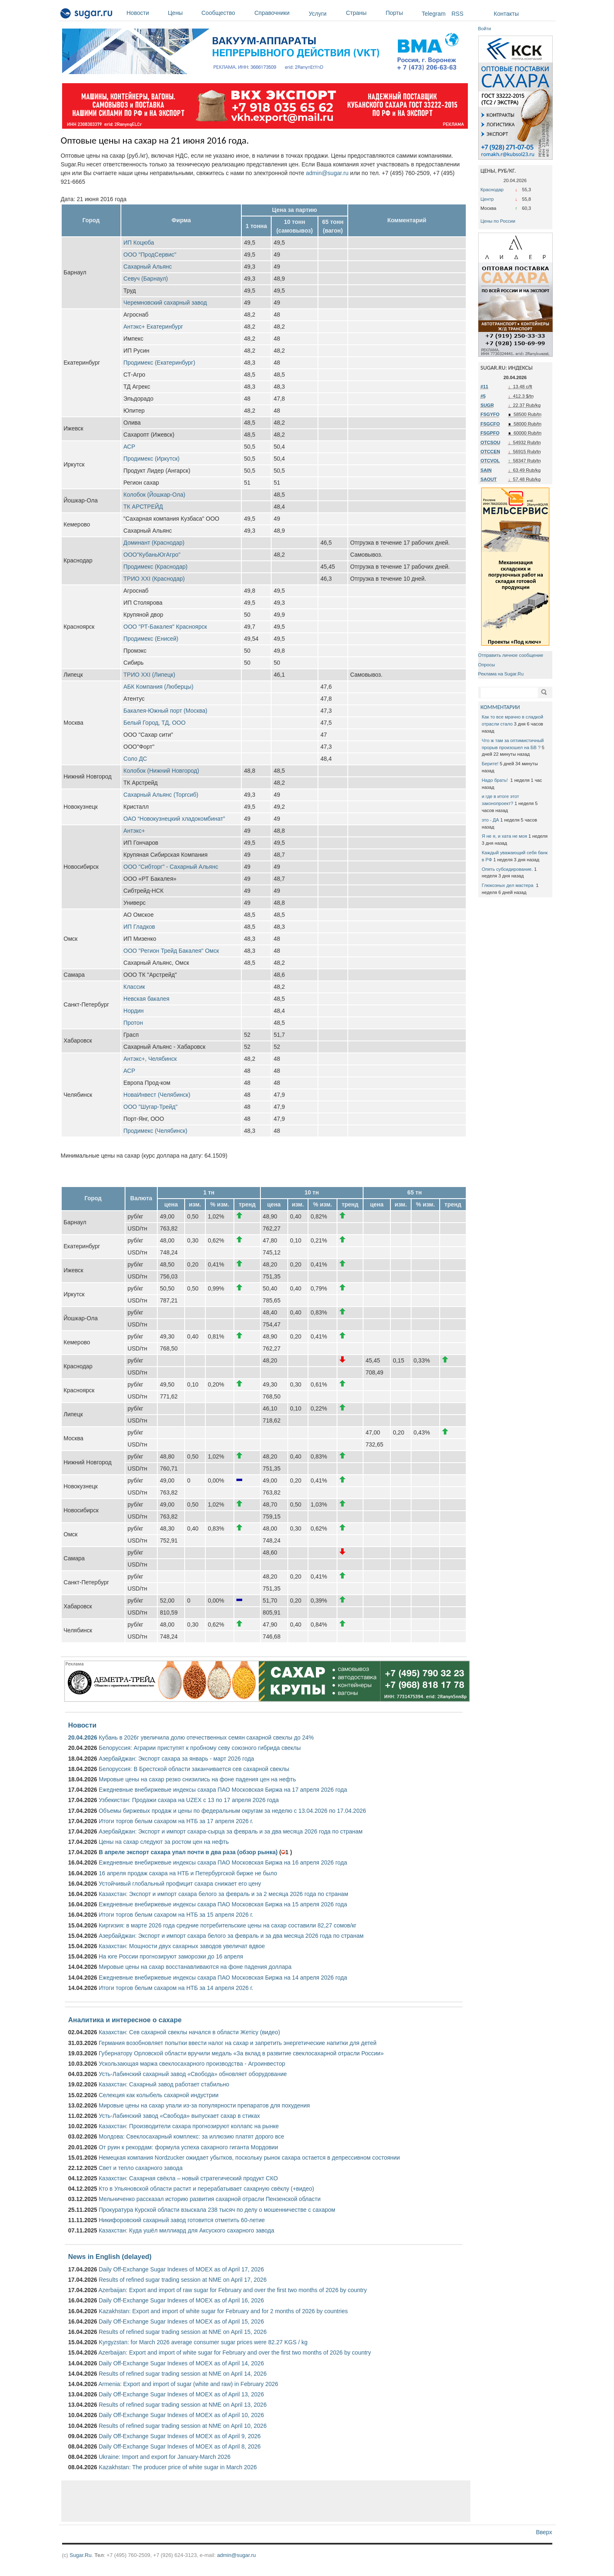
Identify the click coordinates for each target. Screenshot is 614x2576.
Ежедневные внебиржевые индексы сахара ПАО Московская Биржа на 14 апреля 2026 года (223, 1977)
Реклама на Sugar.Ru (501, 673)
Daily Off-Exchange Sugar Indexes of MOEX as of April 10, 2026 (181, 2415)
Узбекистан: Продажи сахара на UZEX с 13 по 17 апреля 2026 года (189, 1800)
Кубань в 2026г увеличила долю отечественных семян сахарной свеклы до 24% (206, 1737)
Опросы (486, 664)
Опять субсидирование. (507, 869)
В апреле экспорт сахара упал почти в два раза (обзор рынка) (188, 1852)
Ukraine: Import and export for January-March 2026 (164, 2456)
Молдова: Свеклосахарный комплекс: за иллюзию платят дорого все (191, 2136)
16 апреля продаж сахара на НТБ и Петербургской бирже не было (188, 1873)
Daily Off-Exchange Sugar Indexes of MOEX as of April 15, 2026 (181, 2321)
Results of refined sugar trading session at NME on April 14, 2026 (182, 2373)
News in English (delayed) (110, 2256)
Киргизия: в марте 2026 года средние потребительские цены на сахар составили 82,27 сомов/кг (227, 1925)
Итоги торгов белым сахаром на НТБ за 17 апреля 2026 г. (176, 1821)
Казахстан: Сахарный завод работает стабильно (164, 2084)
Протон (133, 1022)
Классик (134, 986)
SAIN (486, 470)
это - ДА (490, 819)
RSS (458, 13)
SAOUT (489, 479)
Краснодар (492, 189)
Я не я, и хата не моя (504, 836)
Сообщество (226, 13)
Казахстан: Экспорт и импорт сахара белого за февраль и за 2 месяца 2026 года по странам (223, 1894)
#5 (483, 396)
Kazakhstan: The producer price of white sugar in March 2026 (178, 2467)
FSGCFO (490, 423)
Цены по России (498, 221)
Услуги (318, 13)
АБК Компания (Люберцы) (158, 686)
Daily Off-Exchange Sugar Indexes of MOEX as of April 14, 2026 (181, 2363)
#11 (485, 386)
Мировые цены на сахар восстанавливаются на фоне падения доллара (195, 1966)
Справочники (280, 13)
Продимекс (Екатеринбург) (159, 362)
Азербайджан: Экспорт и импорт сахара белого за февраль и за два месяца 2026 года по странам (231, 1935)
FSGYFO (490, 414)
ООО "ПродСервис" (149, 254)
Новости (145, 13)
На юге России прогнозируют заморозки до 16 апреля (171, 1956)
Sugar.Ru (80, 2555)
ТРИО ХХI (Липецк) (149, 674)
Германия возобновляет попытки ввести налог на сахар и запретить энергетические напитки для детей (237, 2043)
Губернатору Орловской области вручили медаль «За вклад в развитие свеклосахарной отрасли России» (241, 2053)
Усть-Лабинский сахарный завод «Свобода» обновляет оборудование (193, 2074)
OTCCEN (490, 451)
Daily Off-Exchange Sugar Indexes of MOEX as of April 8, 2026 (179, 2446)
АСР (129, 446)
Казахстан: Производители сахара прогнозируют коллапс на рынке (189, 2126)
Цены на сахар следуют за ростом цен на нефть (164, 1841)
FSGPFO (490, 432)
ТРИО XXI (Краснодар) (154, 578)
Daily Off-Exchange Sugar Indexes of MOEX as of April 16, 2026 (181, 2300)
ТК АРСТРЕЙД (143, 506)
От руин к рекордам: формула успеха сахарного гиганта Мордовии (188, 2147)
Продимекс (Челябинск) (155, 1130)
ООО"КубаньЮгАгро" (152, 554)
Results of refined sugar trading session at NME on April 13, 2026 (182, 2404)
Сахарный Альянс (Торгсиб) (160, 794)
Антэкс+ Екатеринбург (153, 326)
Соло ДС (135, 758)
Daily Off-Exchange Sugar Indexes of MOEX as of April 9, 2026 (179, 2436)
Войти (484, 28)
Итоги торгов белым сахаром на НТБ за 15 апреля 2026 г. (176, 1914)
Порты (402, 13)
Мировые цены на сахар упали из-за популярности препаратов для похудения (204, 2105)
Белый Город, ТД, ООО (154, 722)
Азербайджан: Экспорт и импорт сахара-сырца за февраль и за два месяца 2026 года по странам (230, 1831)
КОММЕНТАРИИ (500, 707)
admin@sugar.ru (327, 173)
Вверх (544, 2532)
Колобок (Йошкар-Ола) (154, 494)
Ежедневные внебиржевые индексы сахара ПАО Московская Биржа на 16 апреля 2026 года (223, 1862)
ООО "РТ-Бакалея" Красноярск (165, 626)
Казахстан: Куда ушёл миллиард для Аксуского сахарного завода (186, 2230)
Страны (364, 13)
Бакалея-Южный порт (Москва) (165, 710)
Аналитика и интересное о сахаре (125, 2019)
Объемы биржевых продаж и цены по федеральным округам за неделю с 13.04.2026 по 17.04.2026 (232, 1810)
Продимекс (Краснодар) (155, 566)
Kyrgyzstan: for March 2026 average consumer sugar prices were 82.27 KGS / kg (203, 2342)
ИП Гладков (139, 926)
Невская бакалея (146, 998)
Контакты (506, 13)
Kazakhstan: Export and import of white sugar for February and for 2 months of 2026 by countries (223, 2311)
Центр (487, 199)
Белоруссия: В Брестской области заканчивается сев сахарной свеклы (194, 1769)
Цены (182, 13)
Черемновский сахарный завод (165, 302)
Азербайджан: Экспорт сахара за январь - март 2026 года (176, 1758)
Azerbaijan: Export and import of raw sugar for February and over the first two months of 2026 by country (233, 2290)
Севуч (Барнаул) (145, 278)
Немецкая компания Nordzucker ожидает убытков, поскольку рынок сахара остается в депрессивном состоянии (249, 2157)
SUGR (487, 405)
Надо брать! (495, 780)
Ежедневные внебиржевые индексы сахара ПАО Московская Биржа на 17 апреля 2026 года (223, 1789)
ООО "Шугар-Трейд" (150, 1106)
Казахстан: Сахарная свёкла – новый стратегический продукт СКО (188, 2178)
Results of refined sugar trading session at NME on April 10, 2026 (182, 2425)
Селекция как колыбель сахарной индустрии (158, 2095)
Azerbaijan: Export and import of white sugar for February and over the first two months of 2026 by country (235, 2352)
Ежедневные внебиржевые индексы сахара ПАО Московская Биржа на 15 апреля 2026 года (223, 1904)
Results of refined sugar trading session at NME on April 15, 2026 (182, 2331)
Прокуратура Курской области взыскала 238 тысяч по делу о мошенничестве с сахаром (217, 2209)
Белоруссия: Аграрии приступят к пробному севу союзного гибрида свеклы (200, 1748)
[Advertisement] (265, 2501)
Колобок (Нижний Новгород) (161, 770)
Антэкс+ (134, 830)
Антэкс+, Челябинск (150, 1058)
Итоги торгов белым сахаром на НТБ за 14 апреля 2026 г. (176, 1988)
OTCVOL (490, 460)
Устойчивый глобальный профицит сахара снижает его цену (180, 1883)
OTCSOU (491, 442)
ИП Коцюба (138, 242)
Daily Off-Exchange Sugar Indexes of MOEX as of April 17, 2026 (181, 2269)
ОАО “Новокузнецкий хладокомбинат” (174, 818)
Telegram (434, 13)
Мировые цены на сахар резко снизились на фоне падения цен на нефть (197, 1779)
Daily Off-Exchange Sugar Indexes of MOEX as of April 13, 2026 (181, 2394)
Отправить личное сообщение (510, 655)
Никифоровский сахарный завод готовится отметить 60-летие (182, 2220)
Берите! (490, 763)
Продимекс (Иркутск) (151, 458)
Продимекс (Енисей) (150, 638)
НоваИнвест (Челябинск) (156, 1094)
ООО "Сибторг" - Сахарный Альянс (170, 866)
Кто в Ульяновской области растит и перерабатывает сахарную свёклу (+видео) (206, 2188)
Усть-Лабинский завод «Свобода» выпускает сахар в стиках (179, 2115)
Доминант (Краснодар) (153, 542)
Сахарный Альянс (147, 266)
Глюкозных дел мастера (508, 885)
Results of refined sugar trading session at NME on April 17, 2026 (182, 2279)
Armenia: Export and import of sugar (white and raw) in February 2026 (188, 2384)
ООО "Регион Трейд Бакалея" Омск (171, 950)
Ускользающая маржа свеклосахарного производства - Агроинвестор (192, 2063)
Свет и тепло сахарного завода (140, 2168)
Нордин (133, 1010)
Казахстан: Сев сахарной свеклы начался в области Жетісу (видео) (189, 2032)
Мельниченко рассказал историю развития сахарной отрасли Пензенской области (209, 2199)
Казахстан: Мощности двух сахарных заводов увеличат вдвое (182, 1946)
